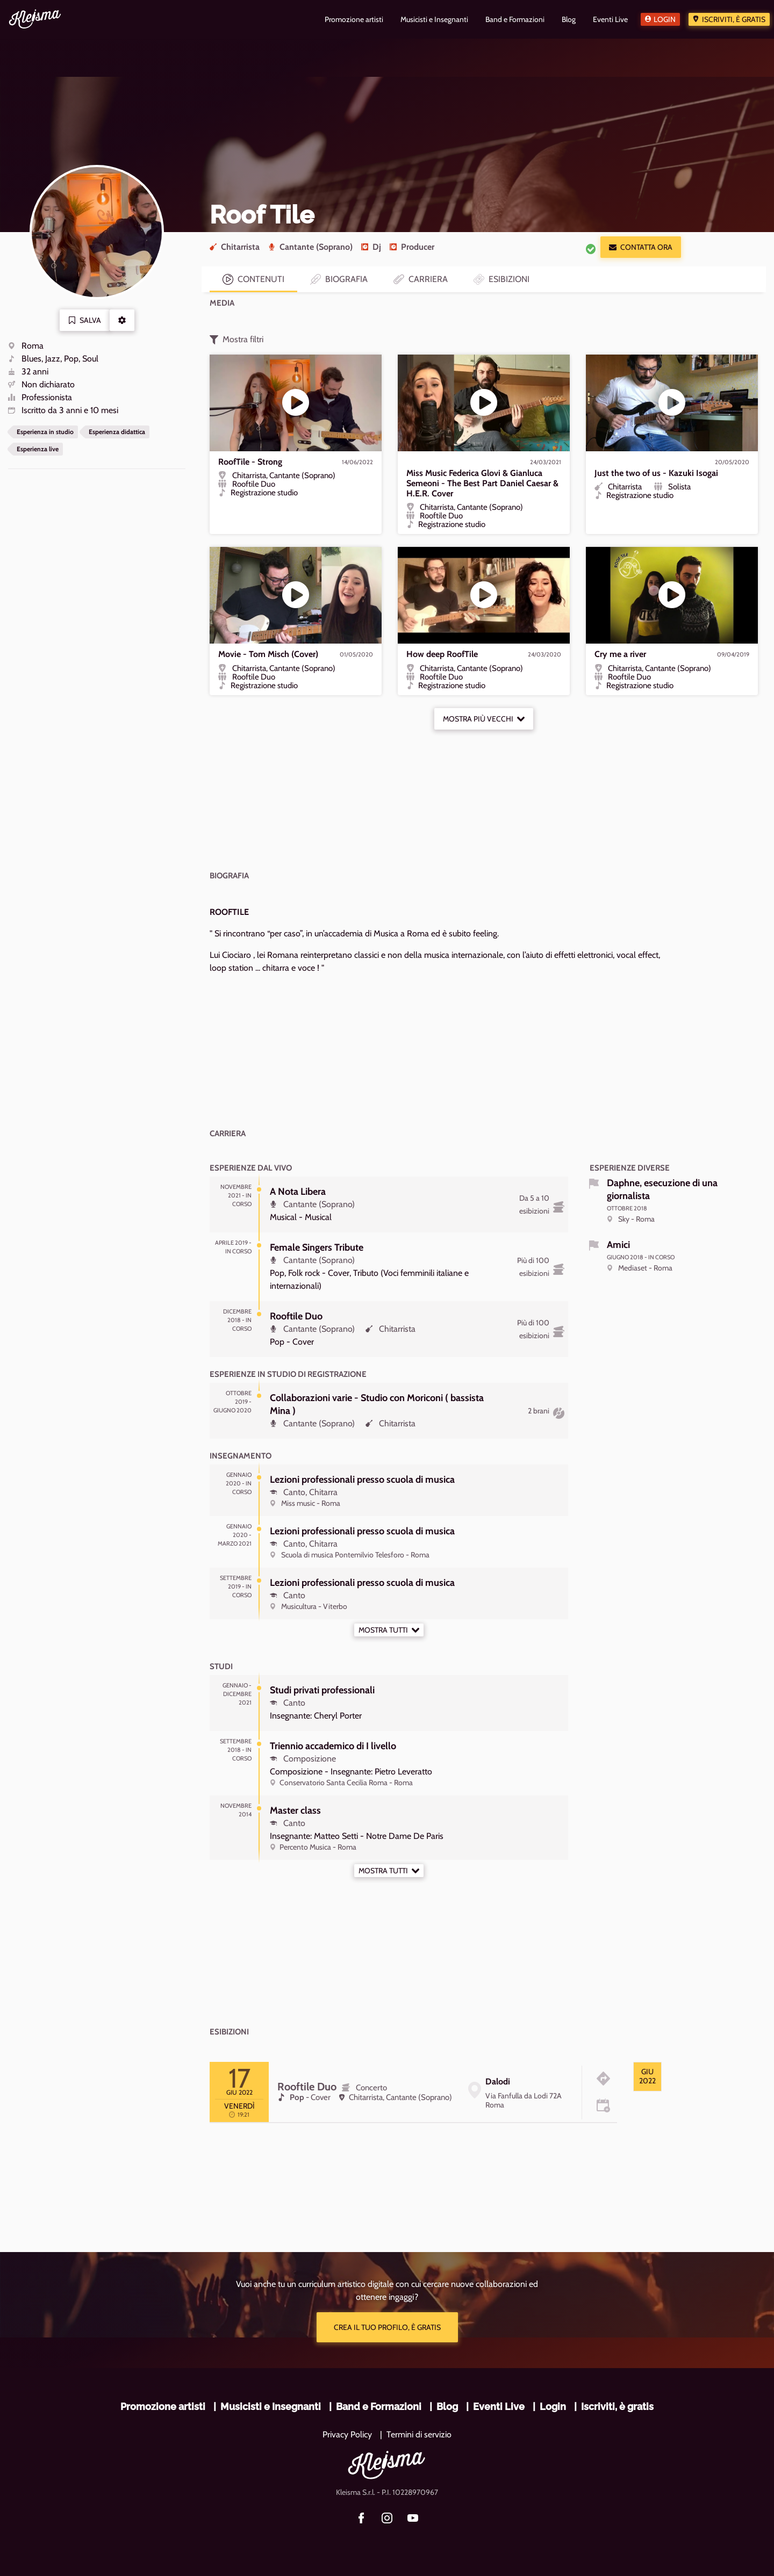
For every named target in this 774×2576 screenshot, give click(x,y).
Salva (84, 320)
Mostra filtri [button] (236, 339)
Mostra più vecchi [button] (484, 719)
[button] (122, 320)
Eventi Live (499, 2406)
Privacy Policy (347, 2434)
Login (665, 19)
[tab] (647, 2076)
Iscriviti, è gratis (733, 19)
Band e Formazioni (378, 2406)
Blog (447, 2406)
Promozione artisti (162, 2406)
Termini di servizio (419, 2434)
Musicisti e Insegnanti (270, 2406)
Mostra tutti (389, 1630)
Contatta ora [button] (640, 247)
